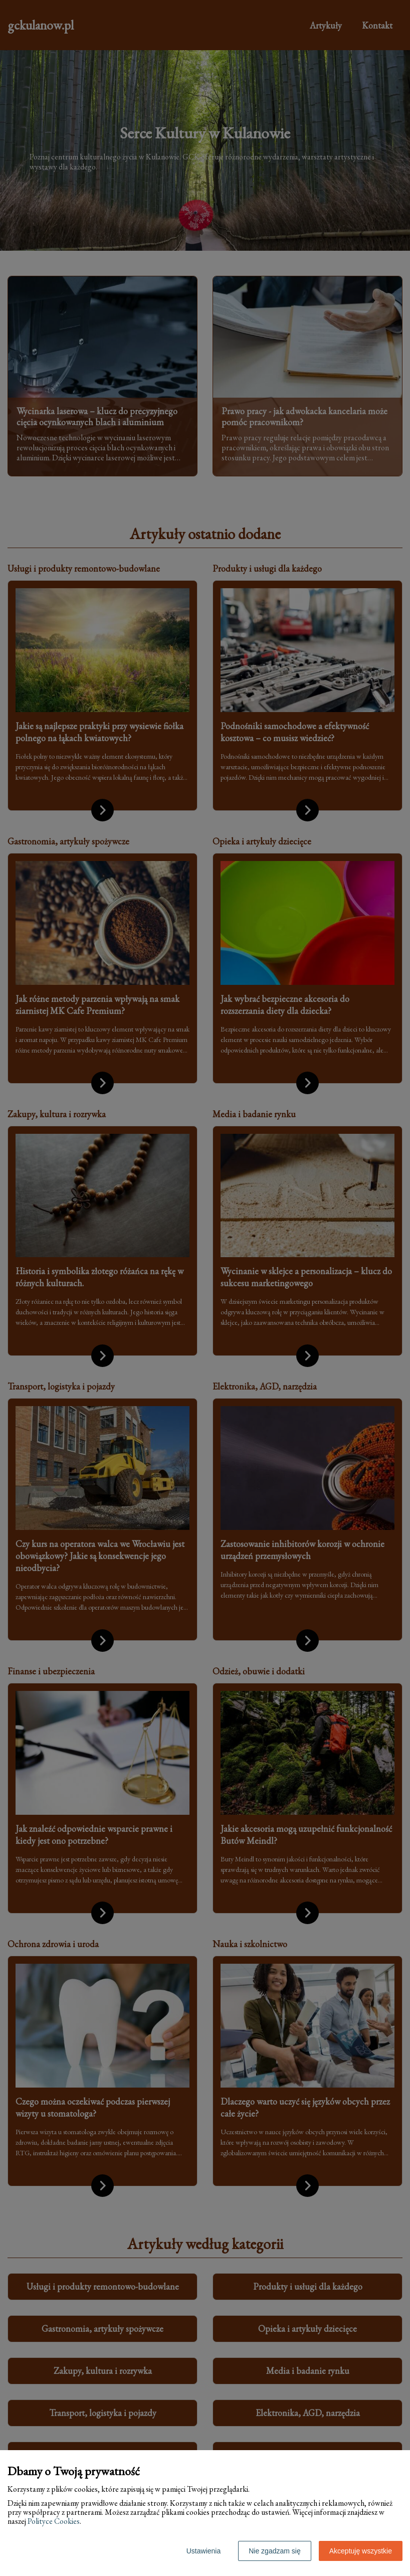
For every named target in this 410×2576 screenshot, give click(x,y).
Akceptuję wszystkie (360, 2551)
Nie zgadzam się (275, 2551)
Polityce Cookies (54, 2521)
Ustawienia (203, 2551)
